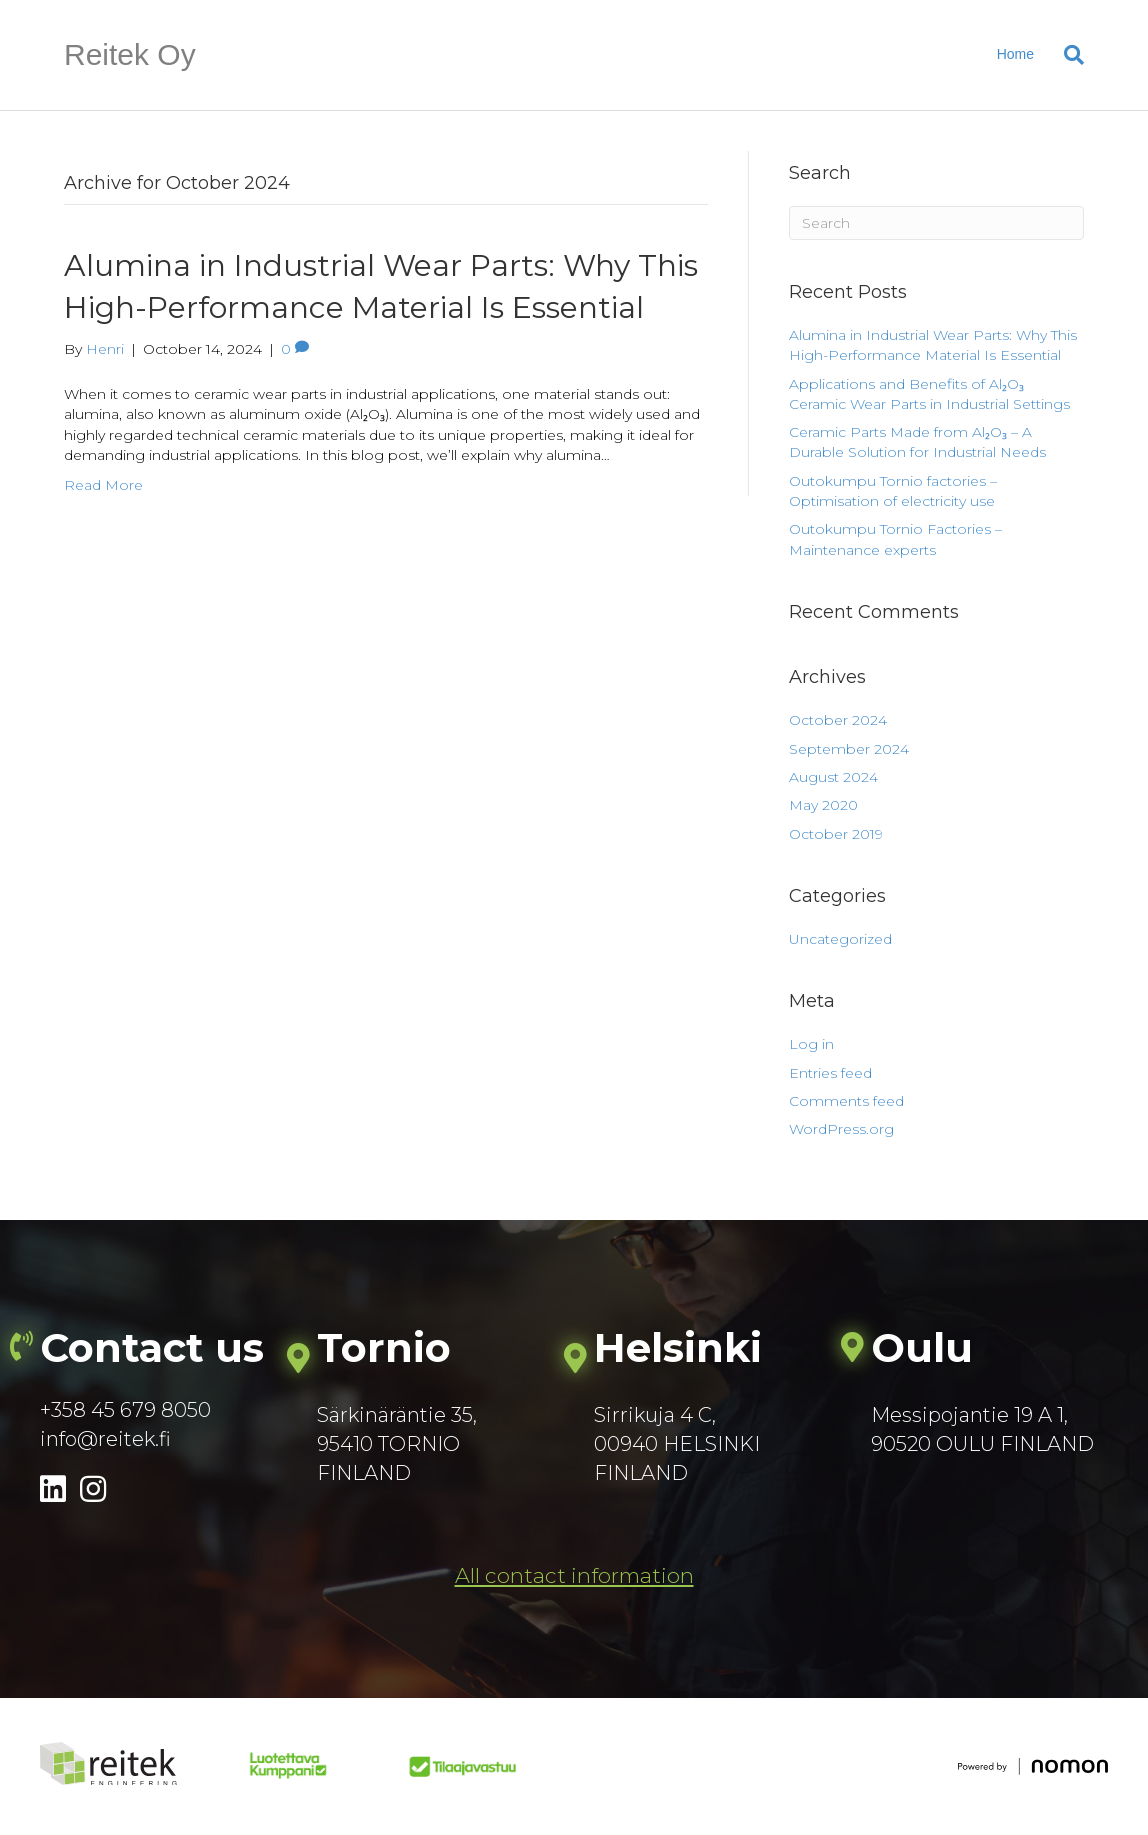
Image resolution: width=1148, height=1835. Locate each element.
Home (1015, 54)
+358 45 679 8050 (125, 1410)
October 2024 (838, 720)
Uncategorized (840, 939)
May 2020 (823, 805)
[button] (574, 1576)
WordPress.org (841, 1129)
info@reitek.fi (105, 1439)
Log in (811, 1044)
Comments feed (846, 1101)
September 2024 (849, 749)
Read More (103, 485)
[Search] (1066, 55)
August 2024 (833, 777)
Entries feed (830, 1073)
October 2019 (836, 834)
